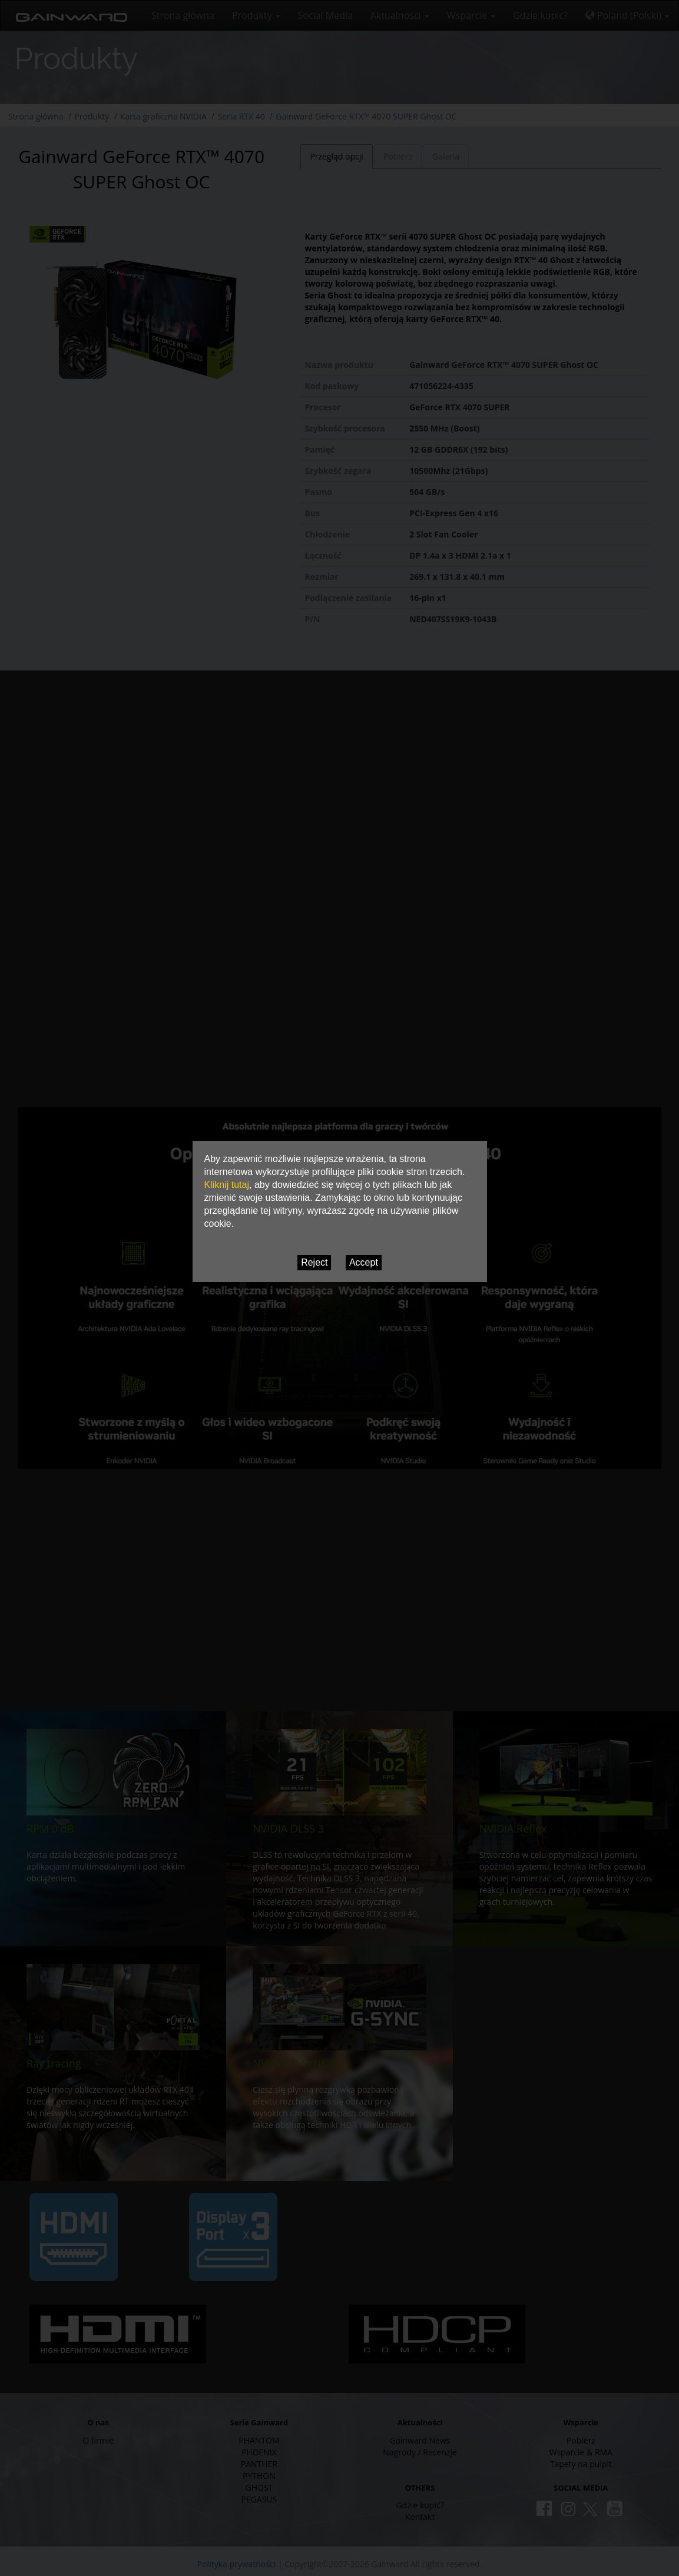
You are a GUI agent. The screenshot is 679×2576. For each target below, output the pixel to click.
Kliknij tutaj (226, 1185)
